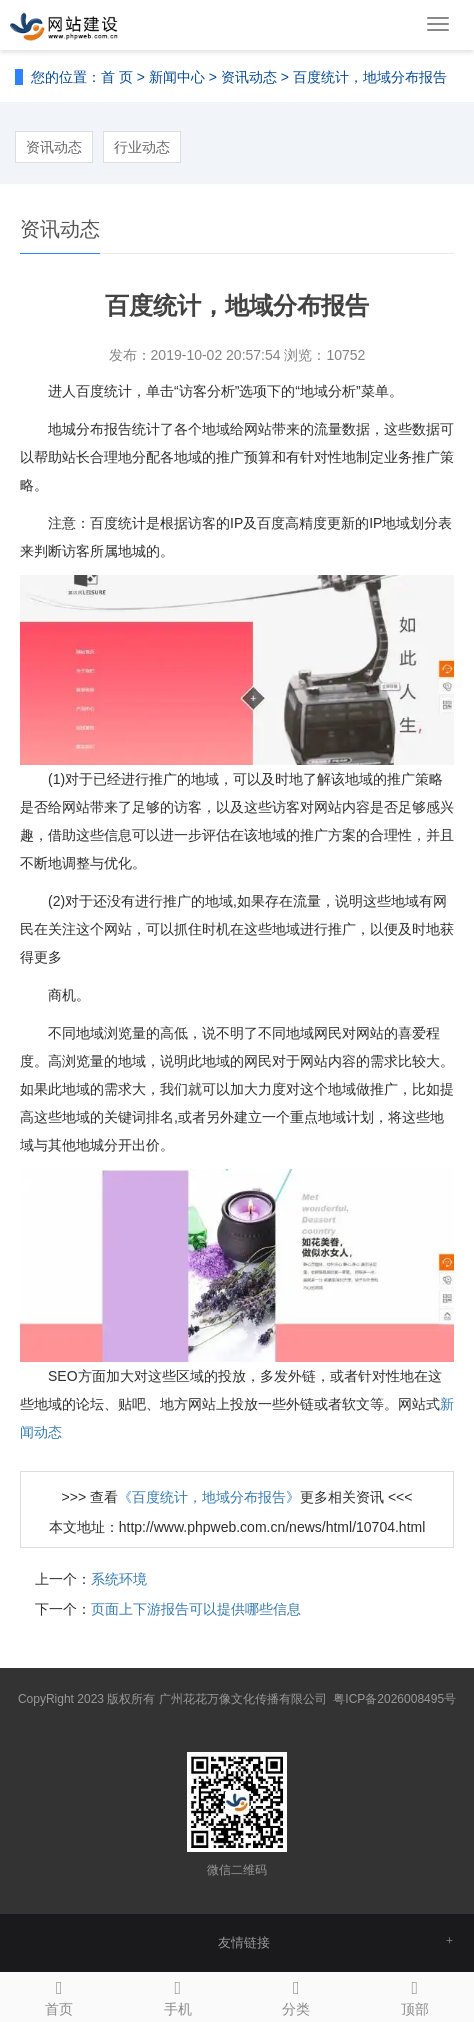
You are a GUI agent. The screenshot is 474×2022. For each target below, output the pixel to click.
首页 (59, 1995)
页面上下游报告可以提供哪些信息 (196, 1609)
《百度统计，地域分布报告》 (209, 1497)
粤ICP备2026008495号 (394, 1699)
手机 (178, 1995)
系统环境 (119, 1579)
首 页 (117, 77)
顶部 (415, 1995)
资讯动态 (249, 77)
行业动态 (142, 147)
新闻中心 (177, 77)
